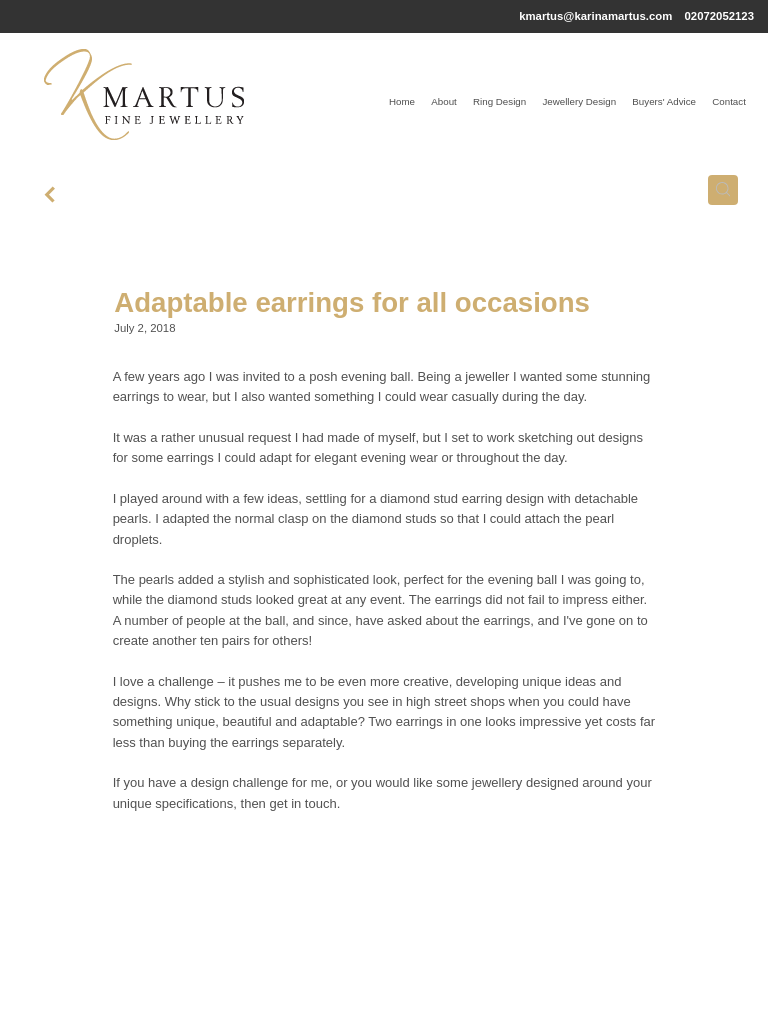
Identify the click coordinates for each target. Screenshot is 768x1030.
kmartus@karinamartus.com (595, 16)
